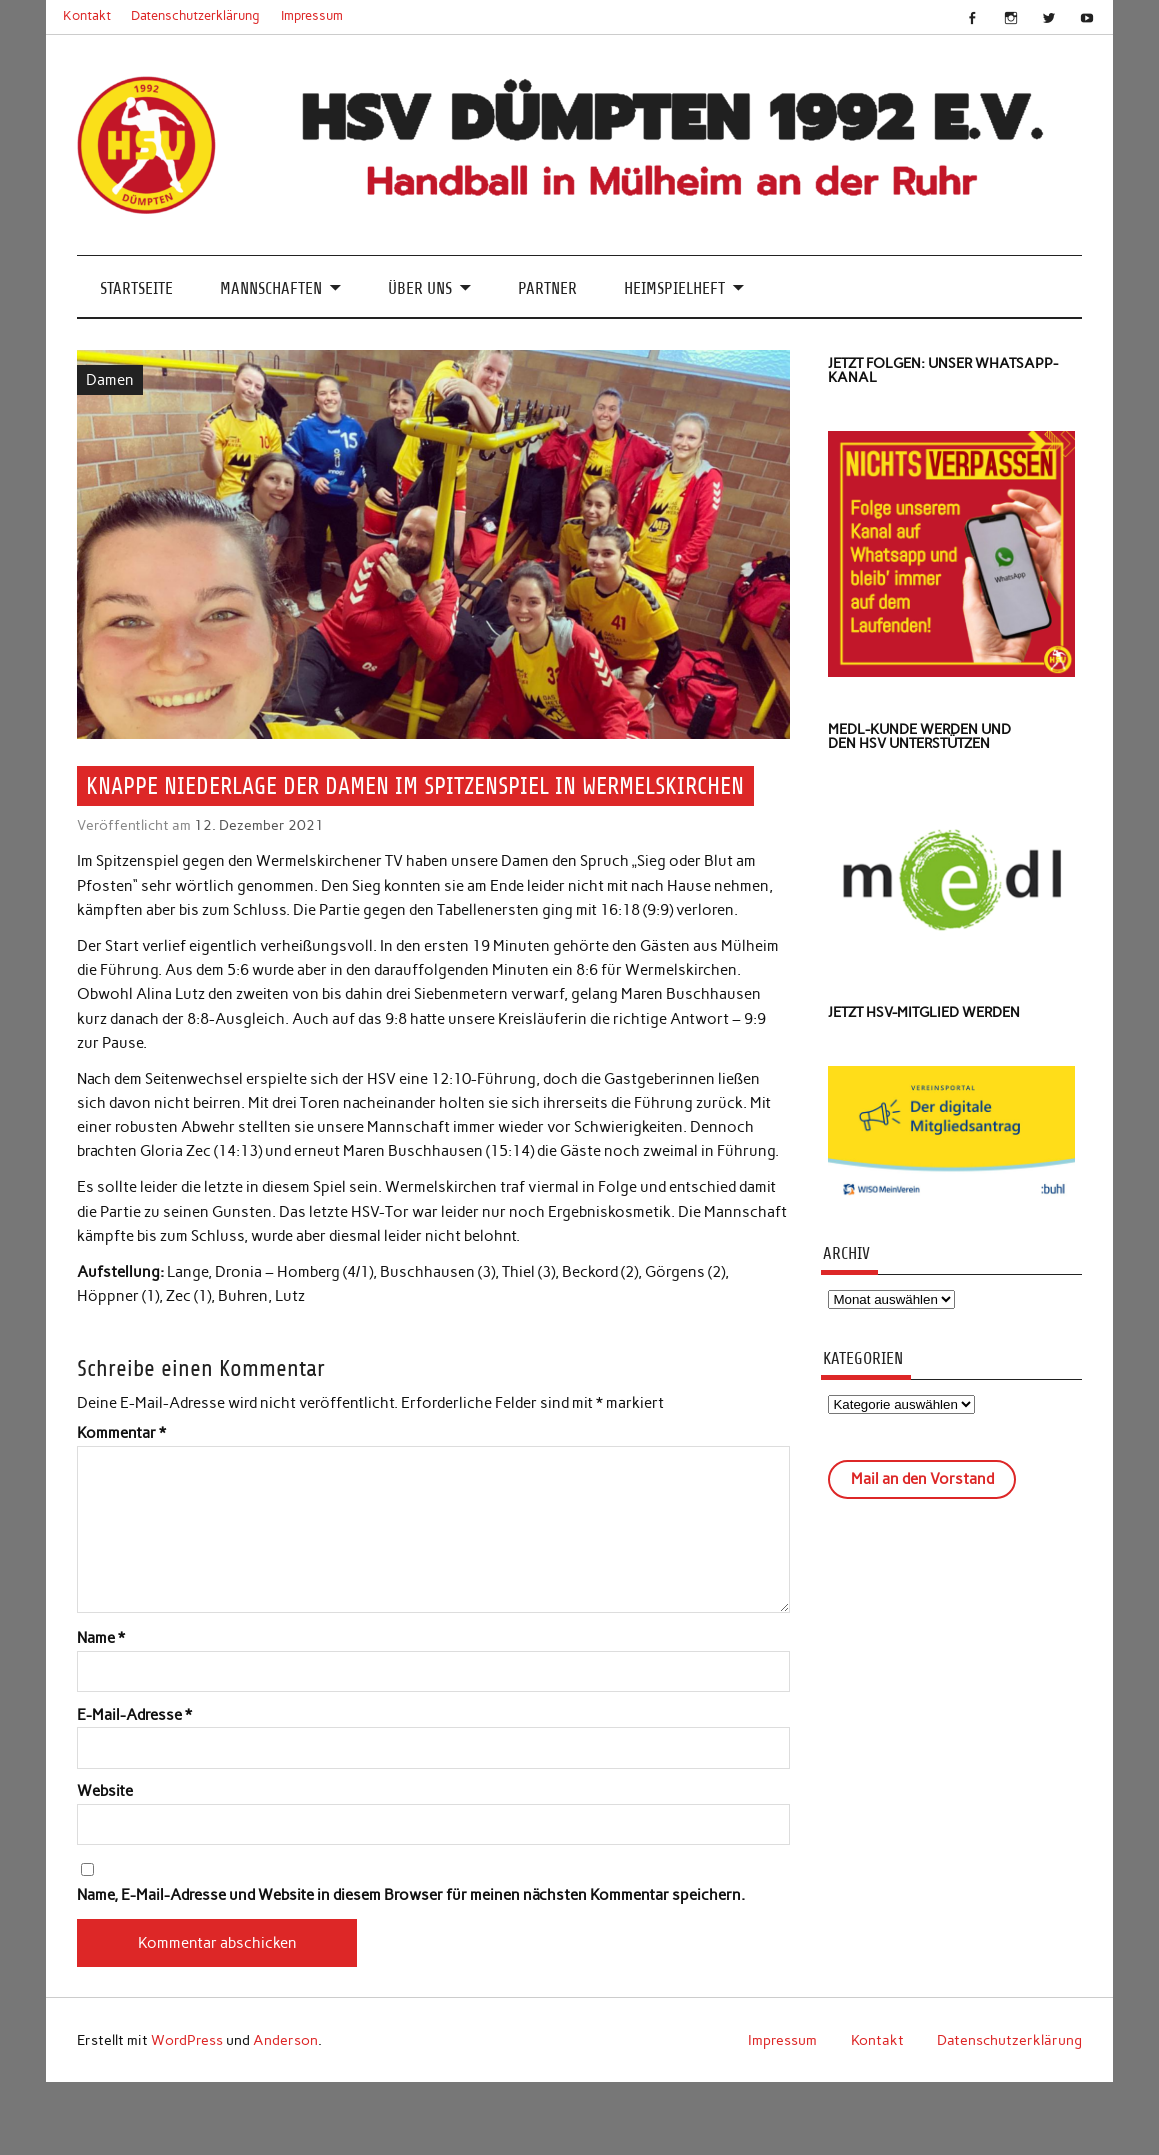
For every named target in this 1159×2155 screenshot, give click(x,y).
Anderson (285, 2040)
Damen (110, 380)
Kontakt (87, 15)
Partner (547, 288)
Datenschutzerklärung (195, 15)
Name (101, 1638)
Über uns (420, 288)
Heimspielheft (674, 288)
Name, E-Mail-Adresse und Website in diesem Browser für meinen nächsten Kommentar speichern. (411, 1895)
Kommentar (121, 1433)
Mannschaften (271, 288)
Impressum (312, 15)
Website (105, 1791)
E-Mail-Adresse (134, 1715)
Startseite (136, 288)
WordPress (187, 2040)
